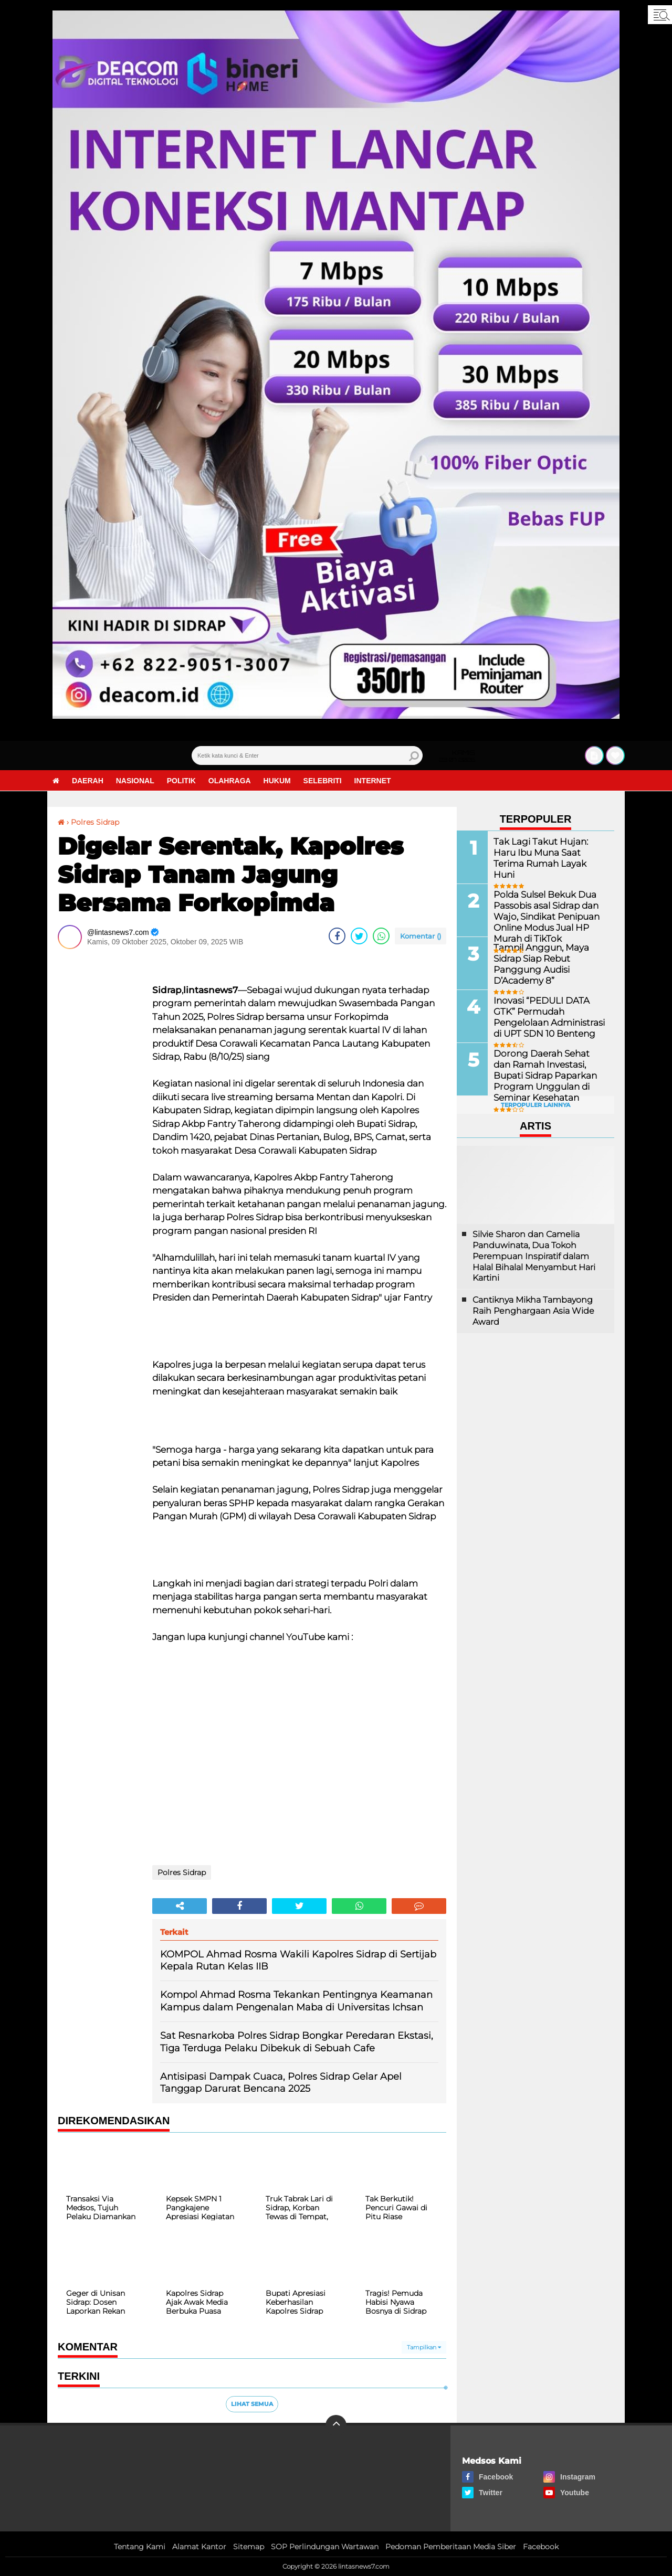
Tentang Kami (139, 2546)
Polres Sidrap (95, 822)
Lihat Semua (252, 2404)
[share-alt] (179, 1906)
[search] (307, 755)
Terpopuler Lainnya (535, 1105)
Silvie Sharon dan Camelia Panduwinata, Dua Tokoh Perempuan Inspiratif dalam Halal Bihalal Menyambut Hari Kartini (533, 1256)
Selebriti (322, 780)
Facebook (541, 2546)
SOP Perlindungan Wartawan (325, 2546)
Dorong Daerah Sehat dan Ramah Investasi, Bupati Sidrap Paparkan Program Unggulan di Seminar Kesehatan (548, 1075)
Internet (372, 780)
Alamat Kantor (199, 2546)
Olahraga (229, 780)
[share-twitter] (359, 936)
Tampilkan (424, 2347)
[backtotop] (336, 2425)
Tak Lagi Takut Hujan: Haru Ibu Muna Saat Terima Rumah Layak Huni (549, 852)
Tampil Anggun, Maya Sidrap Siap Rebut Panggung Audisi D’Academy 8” (539, 963)
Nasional (135, 780)
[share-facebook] (337, 936)
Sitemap (248, 2546)
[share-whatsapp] (381, 936)
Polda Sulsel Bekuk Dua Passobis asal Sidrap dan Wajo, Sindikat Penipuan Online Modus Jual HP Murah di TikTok (544, 916)
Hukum (277, 780)
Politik (181, 780)
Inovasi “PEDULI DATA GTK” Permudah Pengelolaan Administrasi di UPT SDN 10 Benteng (550, 1016)
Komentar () (420, 936)
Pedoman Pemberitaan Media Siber (450, 2546)
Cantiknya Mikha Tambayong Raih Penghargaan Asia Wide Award (533, 1311)
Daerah (87, 780)
